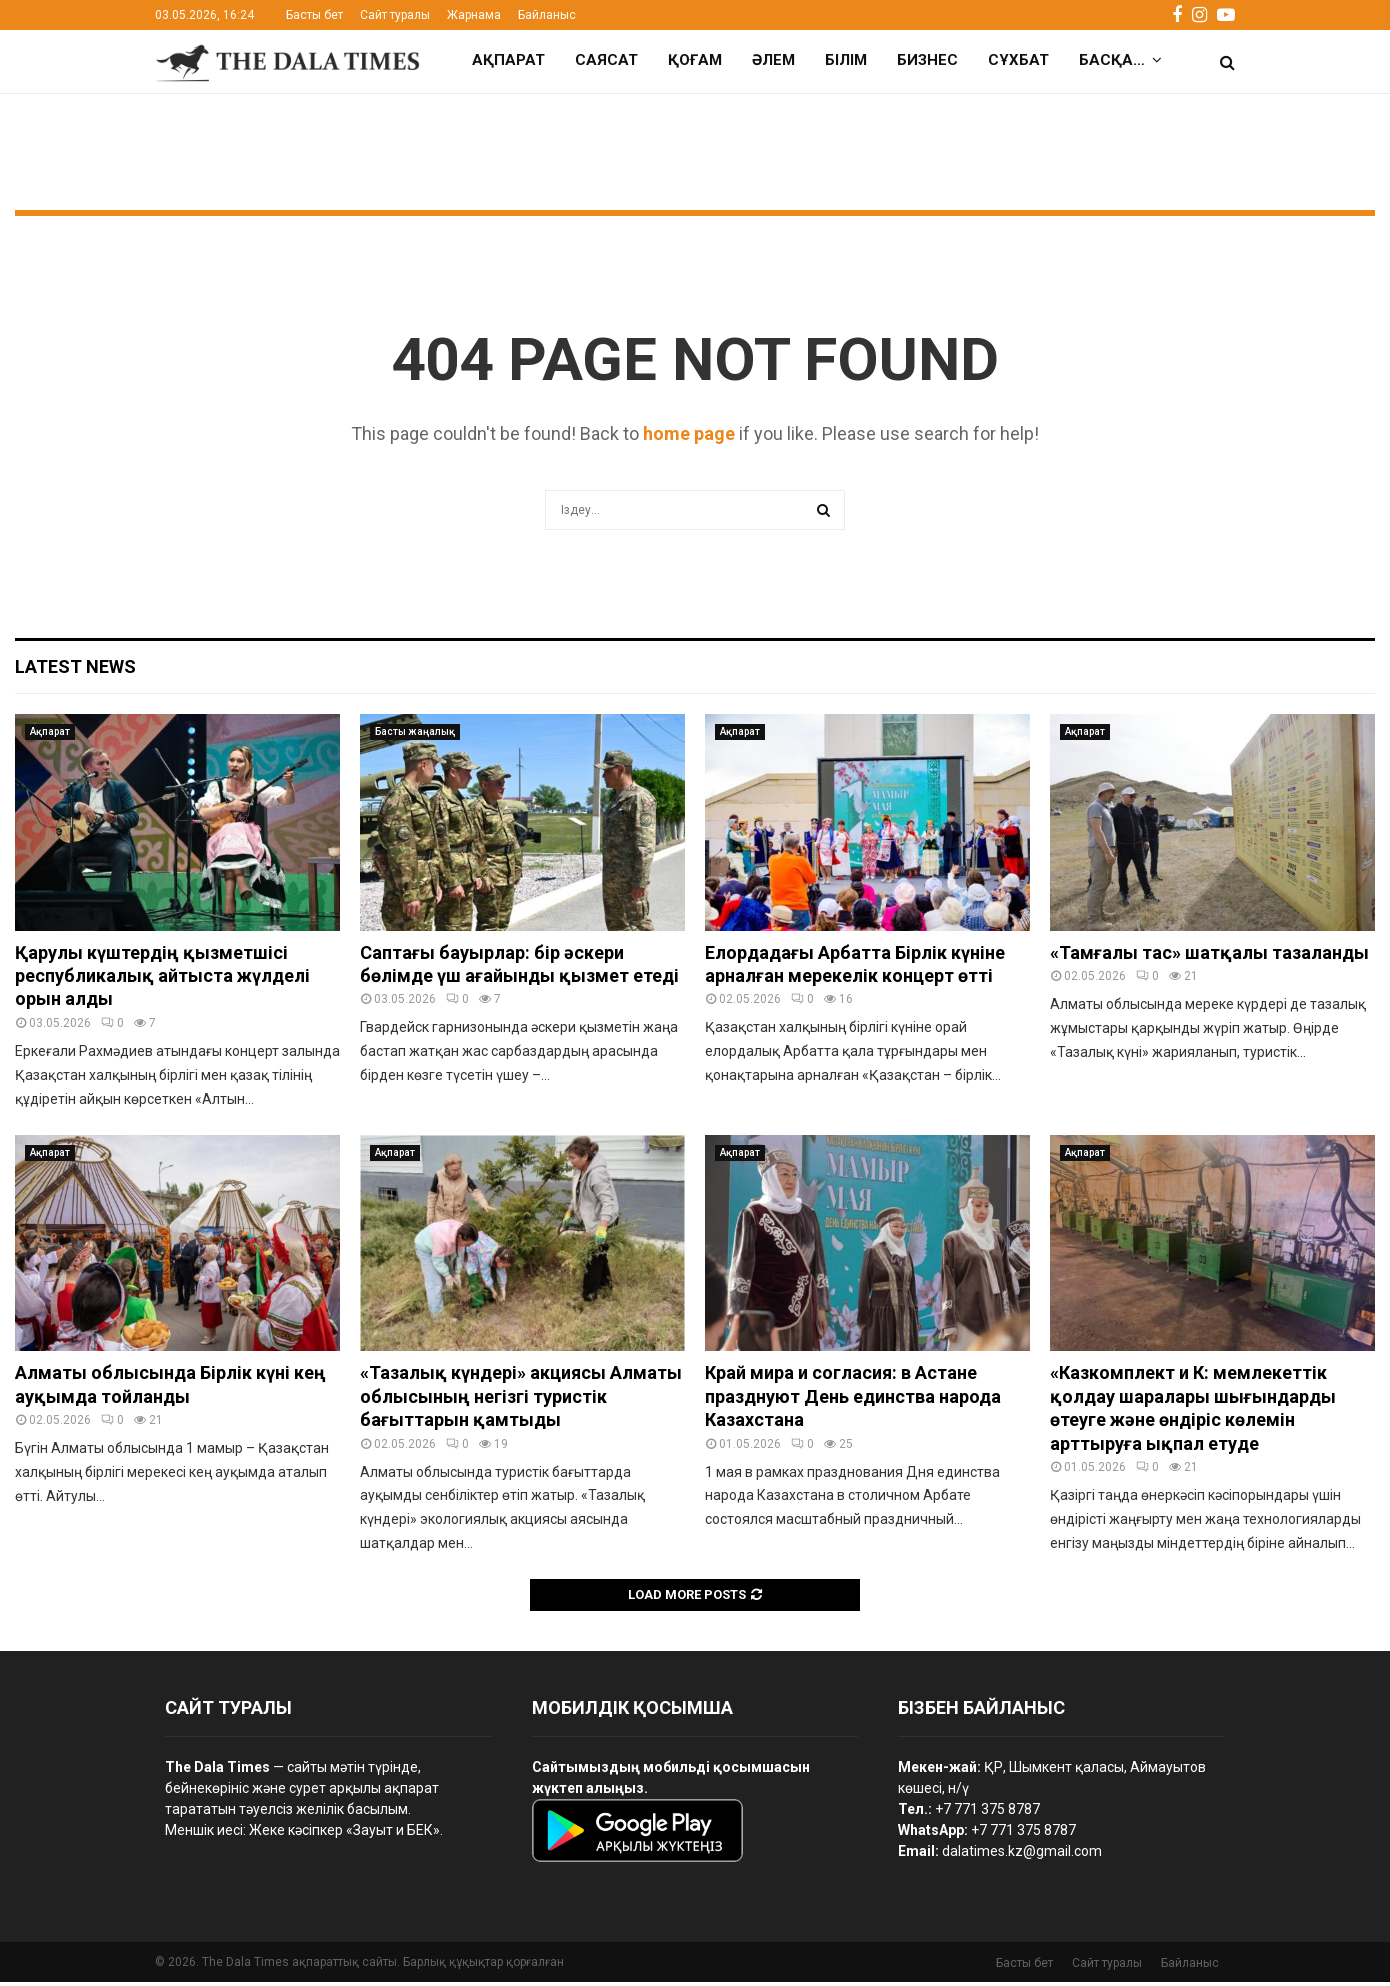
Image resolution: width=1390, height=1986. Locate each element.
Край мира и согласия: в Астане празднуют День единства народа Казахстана (853, 1400)
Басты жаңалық (415, 735)
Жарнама (474, 15)
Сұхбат (1018, 60)
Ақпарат (508, 60)
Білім (846, 60)
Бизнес (927, 60)
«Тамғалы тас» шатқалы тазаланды (1209, 956)
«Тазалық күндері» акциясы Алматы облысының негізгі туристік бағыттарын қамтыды (521, 1400)
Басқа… (1112, 60)
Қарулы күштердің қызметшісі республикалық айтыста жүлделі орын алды (162, 980)
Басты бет (314, 15)
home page (689, 437)
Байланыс (547, 15)
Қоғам (695, 60)
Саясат (606, 60)
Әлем (773, 60)
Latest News (75, 670)
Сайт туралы (395, 15)
